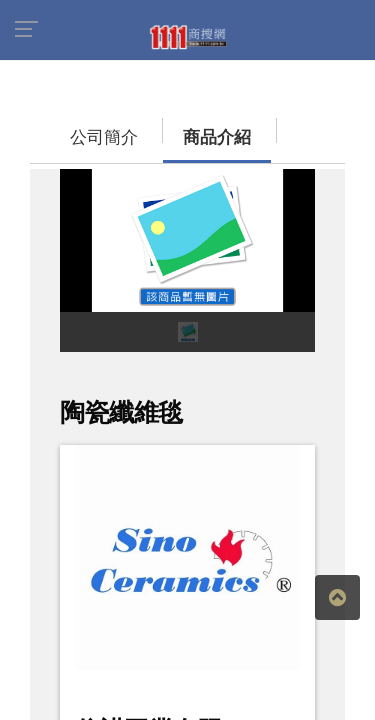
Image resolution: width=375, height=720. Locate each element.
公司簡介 (65, 127)
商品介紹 (155, 127)
